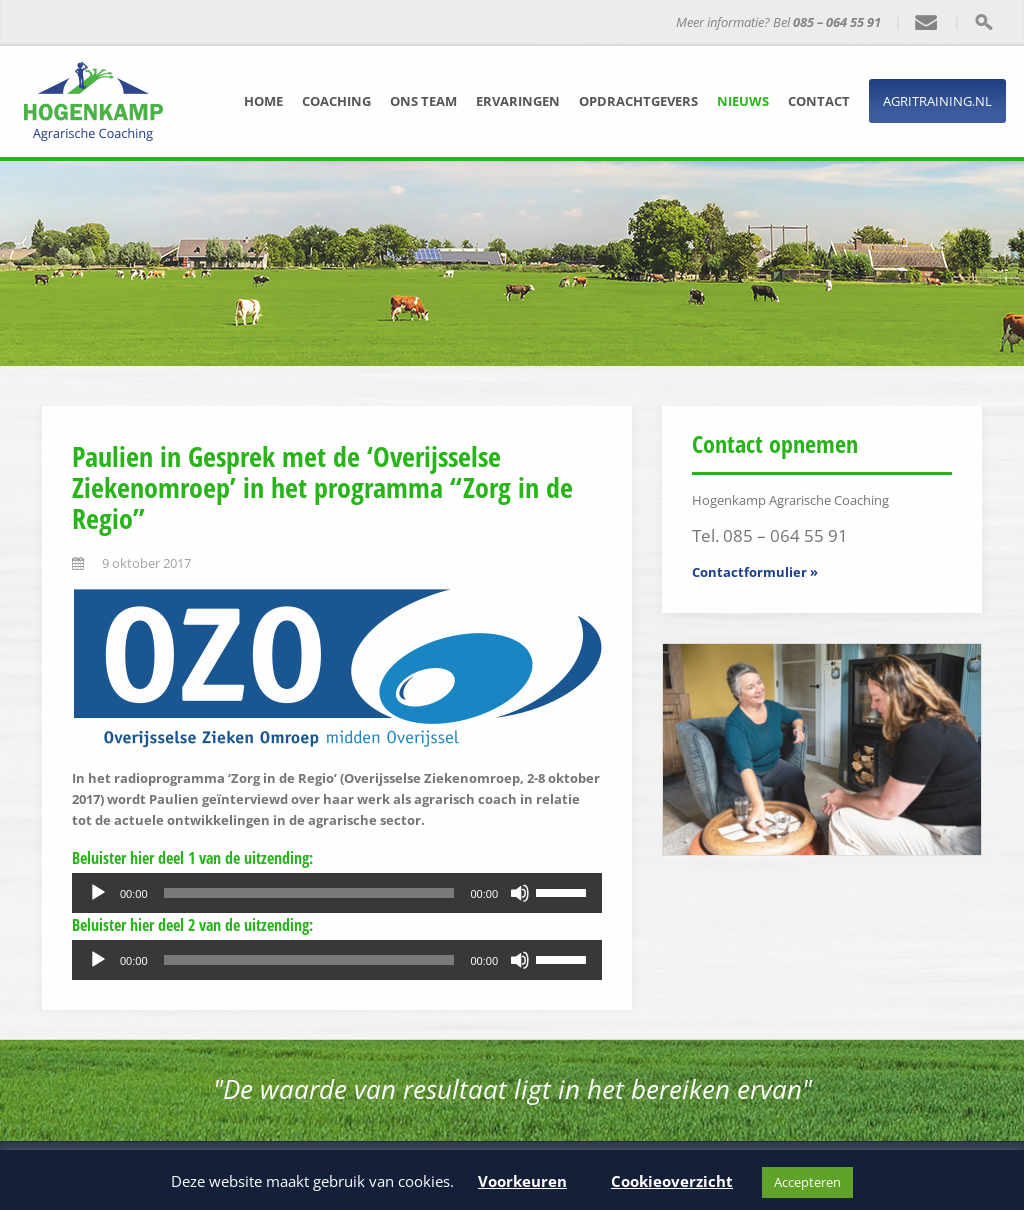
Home (263, 101)
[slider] (309, 893)
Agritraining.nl (937, 101)
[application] (337, 893)
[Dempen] (520, 893)
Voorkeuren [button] (522, 1181)
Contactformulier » (755, 572)
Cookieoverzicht (672, 1181)
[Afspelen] (98, 893)
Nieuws (743, 101)
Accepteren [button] (807, 1182)
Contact (819, 101)
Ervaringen (518, 101)
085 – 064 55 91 (837, 22)
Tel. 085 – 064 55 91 (770, 535)
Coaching (336, 101)
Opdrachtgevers (638, 101)
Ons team (423, 101)
